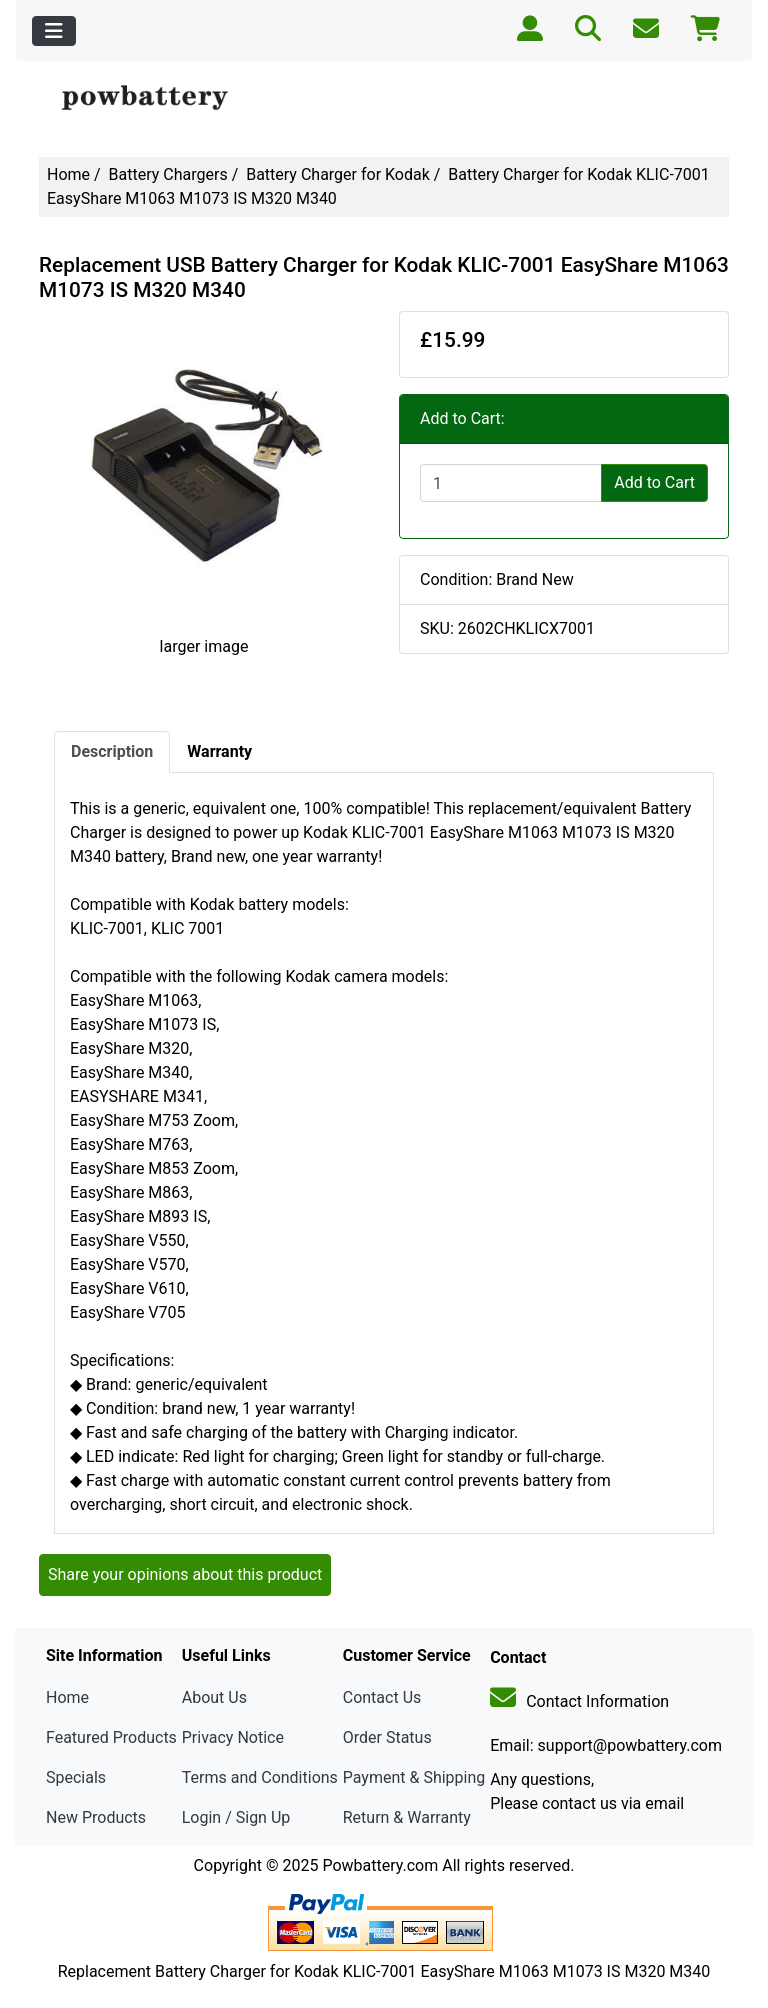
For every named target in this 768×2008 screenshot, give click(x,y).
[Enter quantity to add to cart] (511, 483)
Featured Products (111, 1737)
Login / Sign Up (236, 1817)
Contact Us (382, 1697)
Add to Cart (654, 482)
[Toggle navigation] (54, 31)
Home (68, 174)
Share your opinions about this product (185, 1574)
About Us (214, 1697)
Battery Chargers (168, 174)
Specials (76, 1777)
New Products (96, 1817)
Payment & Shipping (414, 1777)
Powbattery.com (380, 1865)
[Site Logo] (154, 98)
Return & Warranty (407, 1817)
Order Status (387, 1737)
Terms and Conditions (260, 1777)
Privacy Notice (233, 1737)
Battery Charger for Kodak (338, 174)
